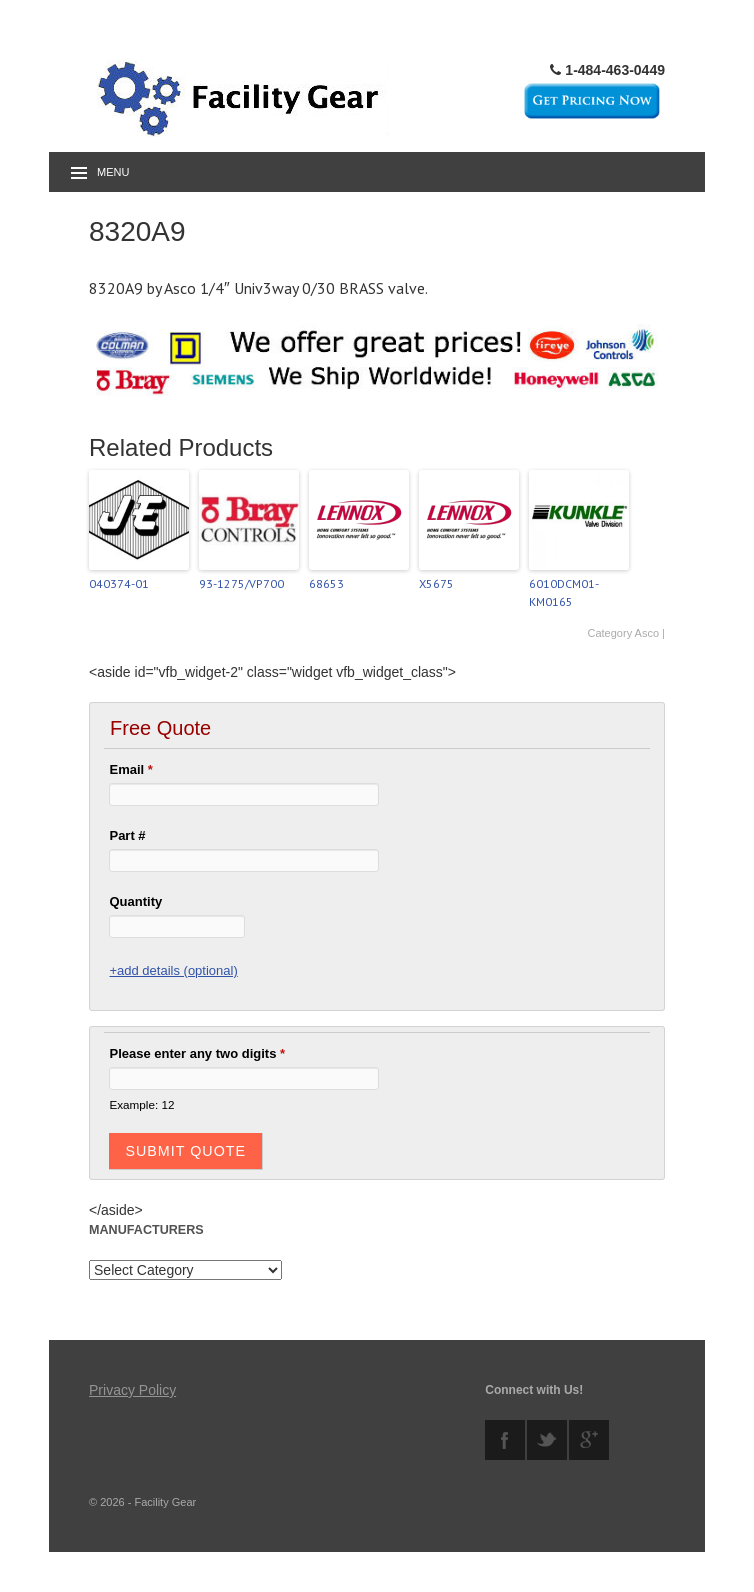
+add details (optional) (173, 970)
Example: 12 (141, 1104)
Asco (647, 633)
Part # (127, 835)
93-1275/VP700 (241, 583)
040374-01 (119, 583)
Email (130, 769)
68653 (326, 583)
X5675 (436, 583)
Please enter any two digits (197, 1053)
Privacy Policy (132, 1390)
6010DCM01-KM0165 (564, 592)
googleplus (589, 1440)
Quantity (135, 901)
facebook (505, 1440)
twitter (547, 1440)
